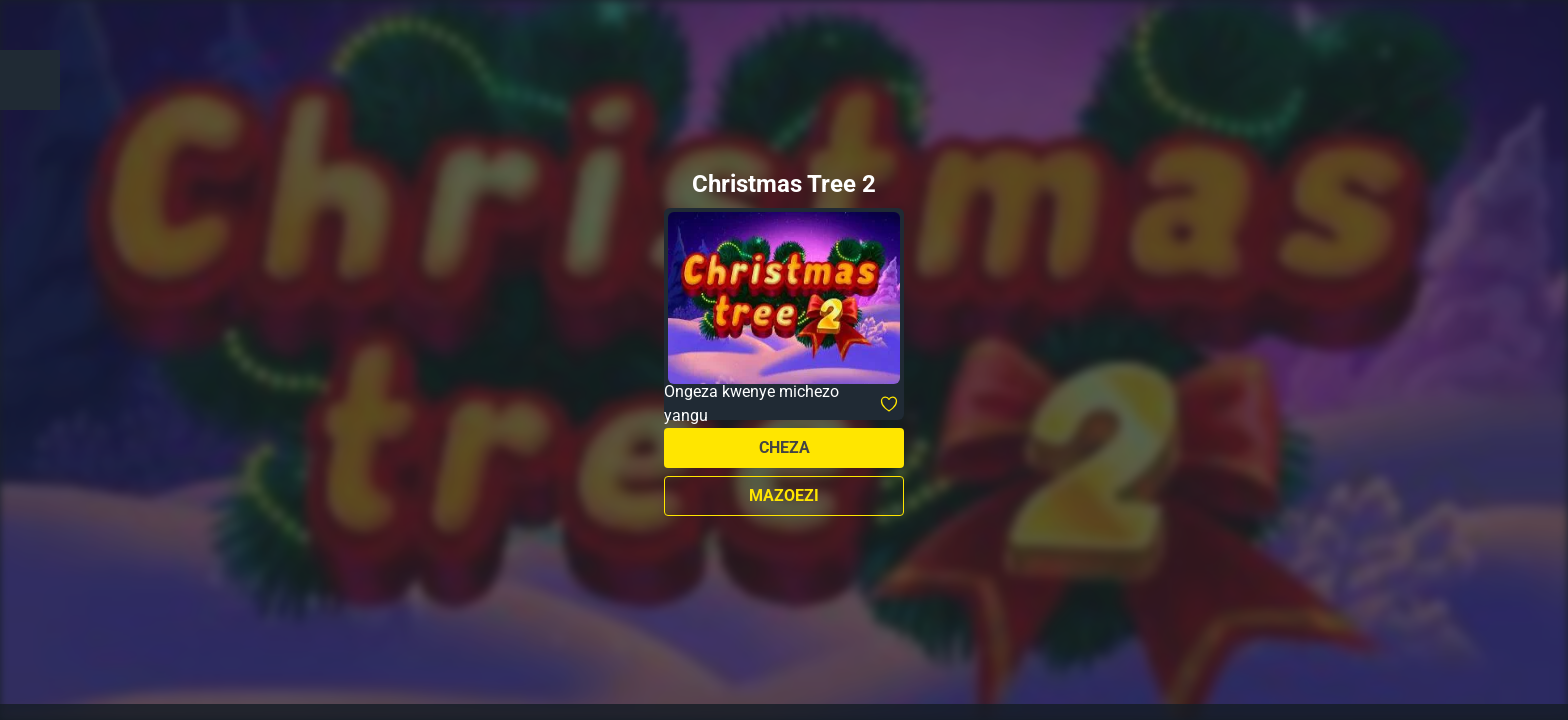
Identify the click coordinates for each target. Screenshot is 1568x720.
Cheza (784, 447)
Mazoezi (784, 495)
